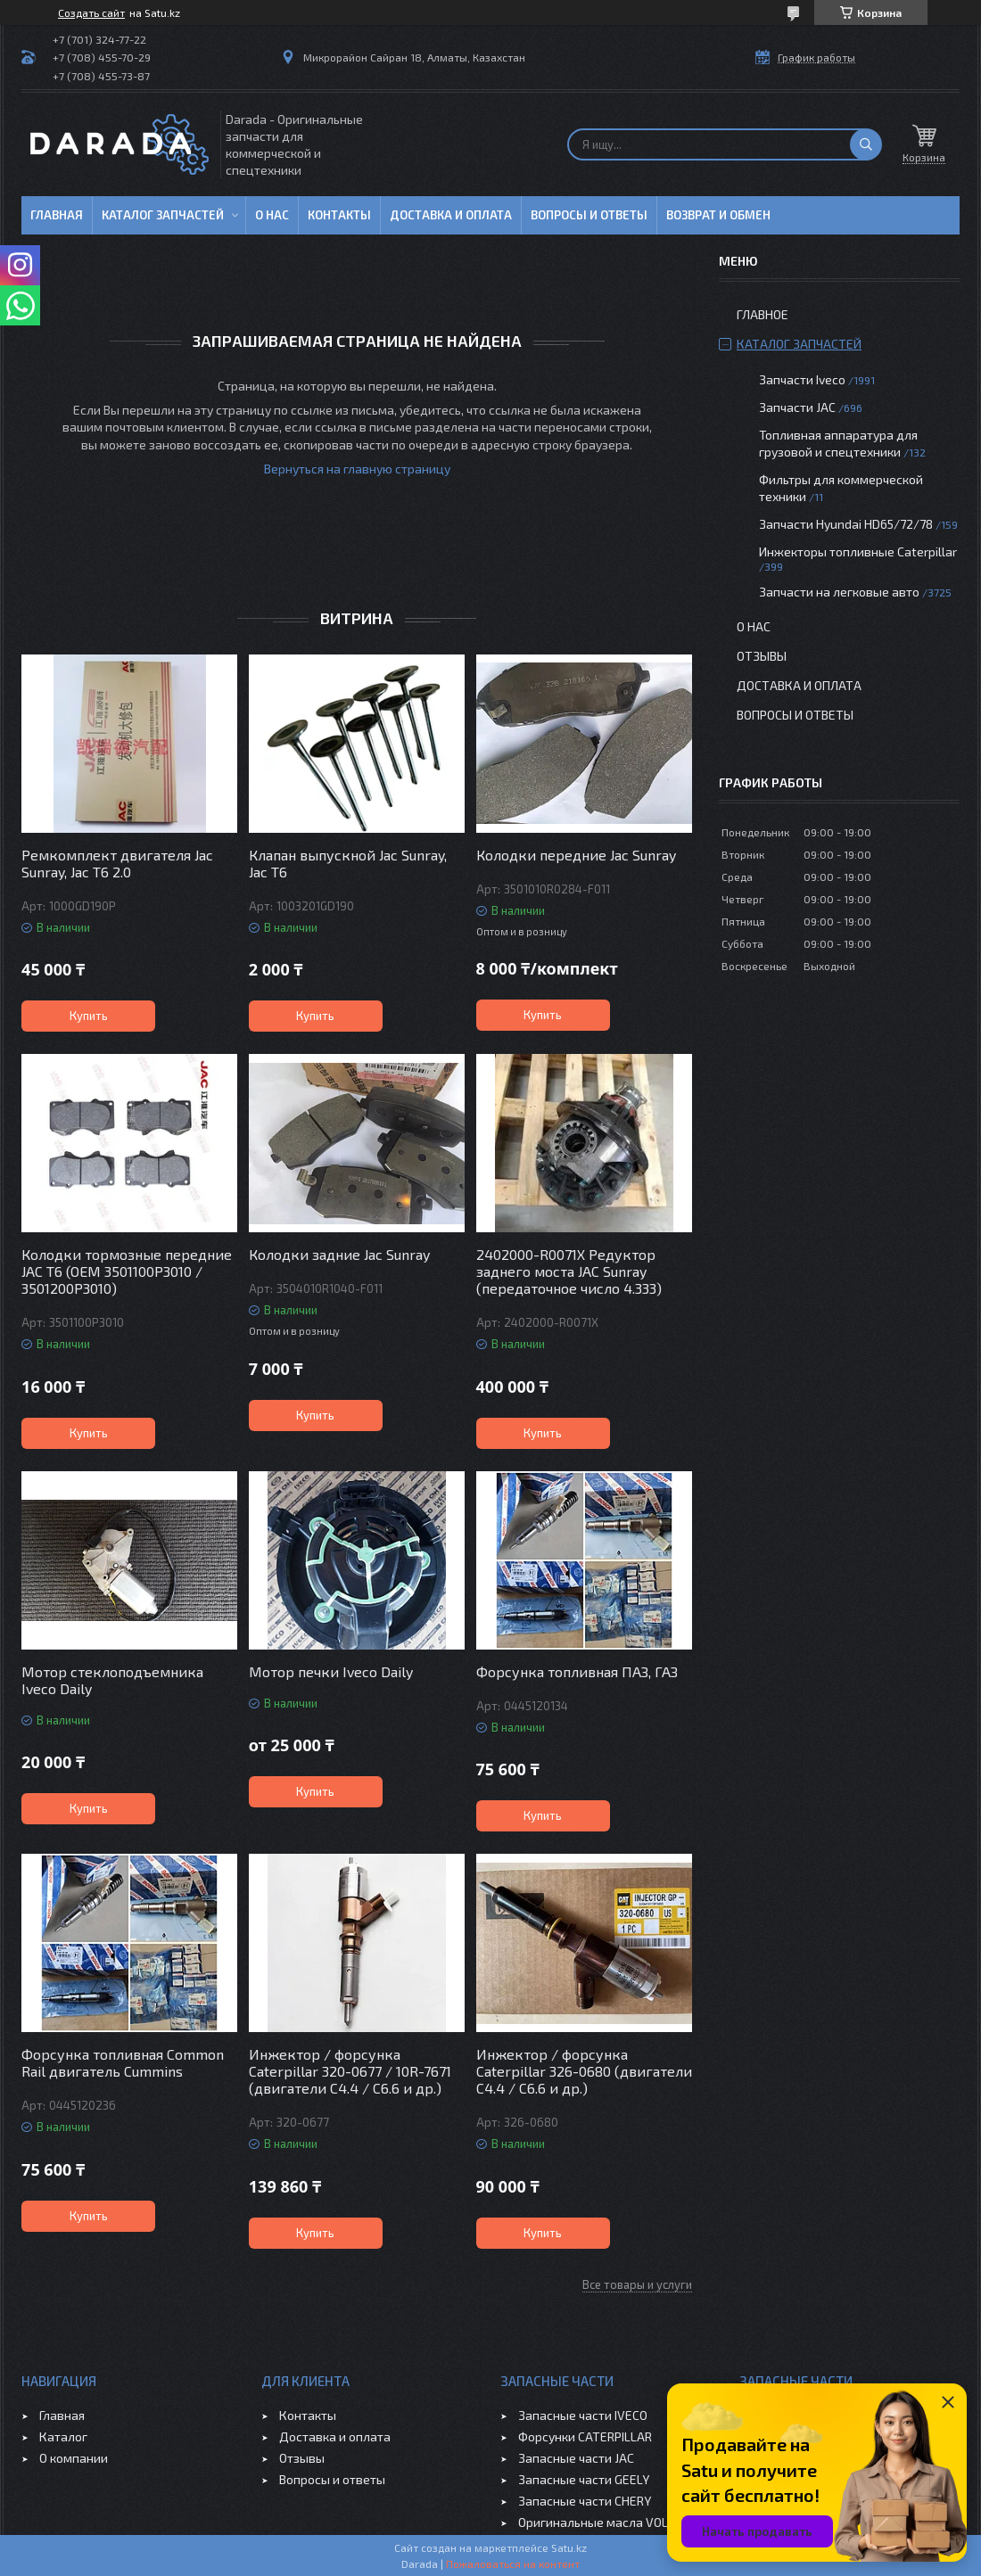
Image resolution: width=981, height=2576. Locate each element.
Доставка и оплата (451, 215)
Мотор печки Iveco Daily (331, 1671)
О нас (272, 215)
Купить (89, 1015)
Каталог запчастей (163, 215)
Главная (56, 215)
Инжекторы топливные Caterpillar (858, 551)
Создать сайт (91, 12)
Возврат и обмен (718, 215)
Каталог (63, 2436)
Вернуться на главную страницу (357, 468)
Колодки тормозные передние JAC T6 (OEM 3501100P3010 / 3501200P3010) (126, 1271)
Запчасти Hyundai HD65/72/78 (846, 523)
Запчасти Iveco (802, 379)
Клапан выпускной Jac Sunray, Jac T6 (348, 863)
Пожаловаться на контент (513, 2563)
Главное (762, 314)
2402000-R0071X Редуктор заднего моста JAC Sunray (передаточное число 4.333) (569, 1271)
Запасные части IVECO (582, 2415)
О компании (73, 2457)
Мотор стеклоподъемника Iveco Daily (112, 1680)
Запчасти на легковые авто (839, 591)
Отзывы (762, 655)
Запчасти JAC (797, 407)
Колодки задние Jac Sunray (339, 1254)
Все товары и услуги (637, 2284)
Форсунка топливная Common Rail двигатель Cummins (122, 2062)
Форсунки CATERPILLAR (585, 2436)
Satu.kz (569, 2547)
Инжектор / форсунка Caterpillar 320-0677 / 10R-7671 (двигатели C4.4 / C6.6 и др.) (350, 2070)
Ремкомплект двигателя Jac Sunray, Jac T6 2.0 (117, 863)
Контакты (339, 215)
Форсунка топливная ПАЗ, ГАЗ (577, 1671)
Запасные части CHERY (584, 2500)
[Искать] (866, 144)
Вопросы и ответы (589, 215)
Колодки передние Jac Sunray (576, 854)
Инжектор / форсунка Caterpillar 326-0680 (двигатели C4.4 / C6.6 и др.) (584, 2070)
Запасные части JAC (576, 2457)
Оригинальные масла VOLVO (600, 2522)
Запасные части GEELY (583, 2479)
